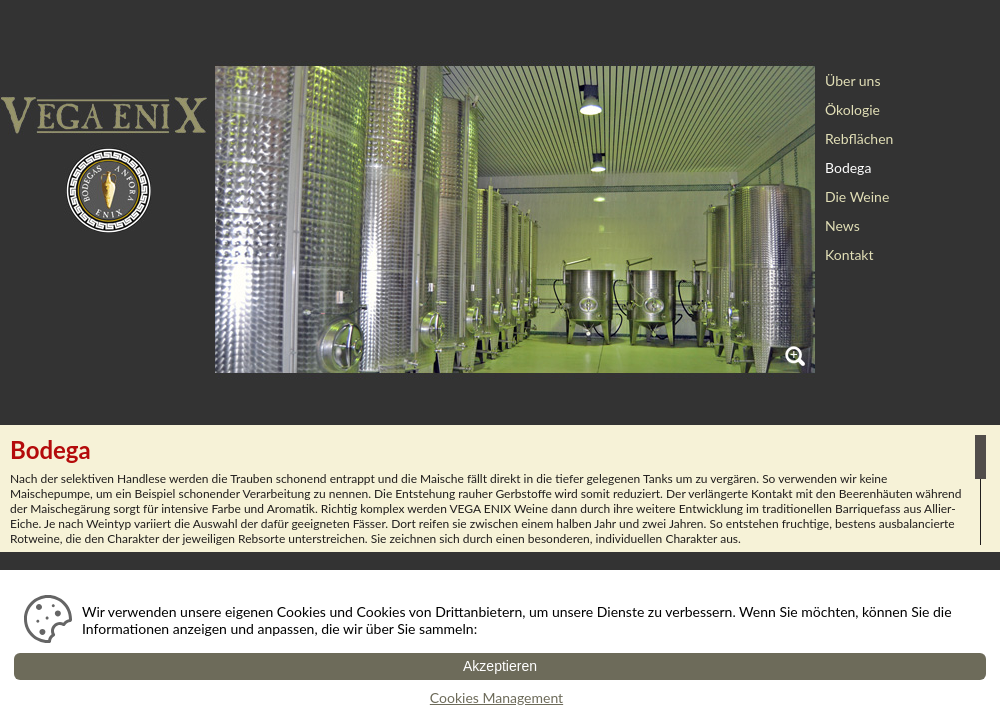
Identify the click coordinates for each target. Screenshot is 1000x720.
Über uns (852, 80)
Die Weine (857, 196)
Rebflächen (859, 138)
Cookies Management (496, 697)
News (842, 225)
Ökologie (852, 109)
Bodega (848, 167)
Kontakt (849, 254)
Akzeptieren (500, 666)
